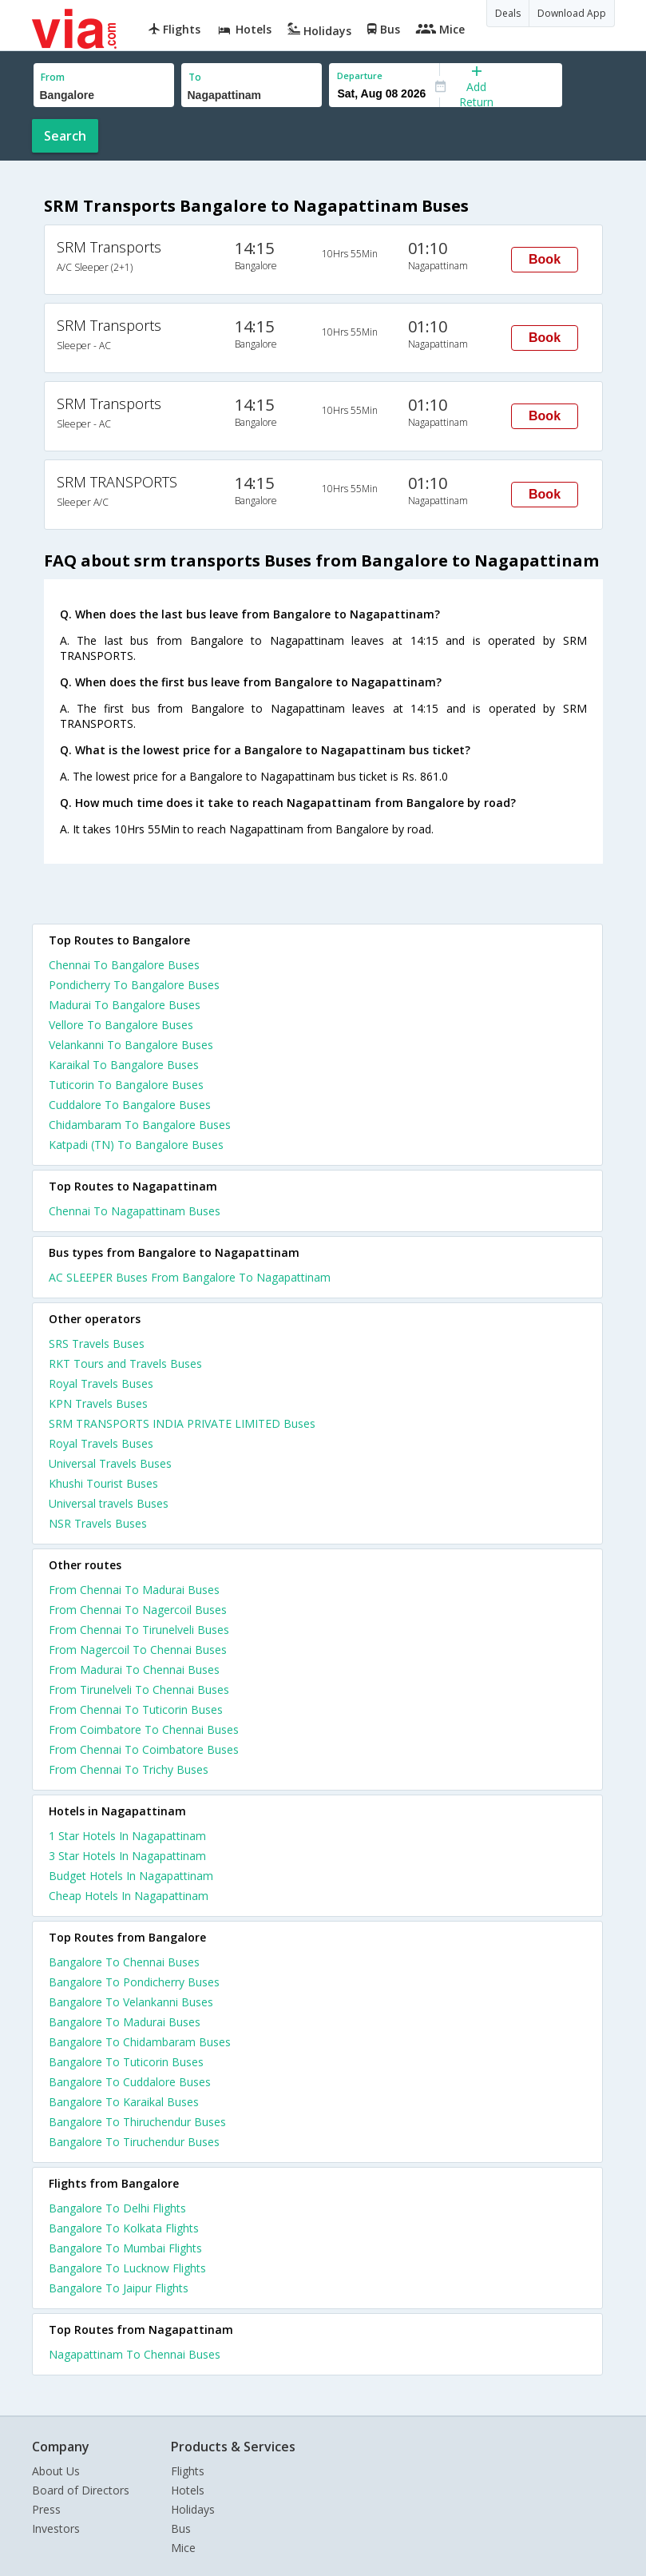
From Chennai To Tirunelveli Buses (139, 1629)
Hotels (187, 2490)
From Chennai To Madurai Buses (134, 1589)
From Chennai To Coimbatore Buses (144, 1749)
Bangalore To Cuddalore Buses (130, 2081)
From (53, 77)
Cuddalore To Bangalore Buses (130, 1104)
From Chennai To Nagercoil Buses (138, 1609)
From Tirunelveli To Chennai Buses (139, 1689)
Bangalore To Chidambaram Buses (140, 2041)
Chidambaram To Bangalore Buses (140, 1124)
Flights (187, 2471)
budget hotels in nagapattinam (131, 1875)
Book (545, 259)
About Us (56, 2471)
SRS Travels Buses (97, 1343)
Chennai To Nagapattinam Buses (134, 1210)
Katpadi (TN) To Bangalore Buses (136, 1144)
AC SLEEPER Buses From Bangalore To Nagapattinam (190, 1277)
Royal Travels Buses (101, 1383)
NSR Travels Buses (98, 1523)
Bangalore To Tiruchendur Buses (134, 2141)
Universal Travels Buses (110, 1463)
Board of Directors (80, 2490)
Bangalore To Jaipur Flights (118, 2288)
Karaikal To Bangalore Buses (124, 1064)
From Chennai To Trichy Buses (128, 1769)
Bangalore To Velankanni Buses (131, 2002)
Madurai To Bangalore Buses (124, 1004)
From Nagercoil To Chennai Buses (138, 1649)
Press (46, 2509)
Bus (181, 2528)
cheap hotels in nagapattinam (128, 1895)
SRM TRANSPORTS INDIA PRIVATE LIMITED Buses (182, 1423)
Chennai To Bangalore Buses (124, 964)
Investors (56, 2528)
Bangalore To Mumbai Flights (125, 2248)
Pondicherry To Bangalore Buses (134, 984)
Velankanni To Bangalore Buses (131, 1044)
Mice (183, 2547)
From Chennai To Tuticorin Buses (136, 1709)
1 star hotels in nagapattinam (127, 1835)
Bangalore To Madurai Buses (124, 2021)
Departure (359, 75)
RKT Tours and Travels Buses (125, 1363)
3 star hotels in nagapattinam (127, 1855)
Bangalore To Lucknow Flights (127, 2268)
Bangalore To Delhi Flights (117, 2208)
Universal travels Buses (108, 1503)
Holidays (193, 2509)
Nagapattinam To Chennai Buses (134, 2354)
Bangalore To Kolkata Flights (124, 2228)
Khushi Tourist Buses (103, 1483)
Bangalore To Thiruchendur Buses (137, 2121)
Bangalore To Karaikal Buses (124, 2101)
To (194, 77)
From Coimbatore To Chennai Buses (144, 1729)
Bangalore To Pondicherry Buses (134, 1982)
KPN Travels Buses (98, 1403)
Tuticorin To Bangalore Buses (126, 1084)
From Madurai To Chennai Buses (134, 1669)
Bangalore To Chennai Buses (124, 1962)
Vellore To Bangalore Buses (121, 1024)
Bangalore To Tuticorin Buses (126, 2061)
